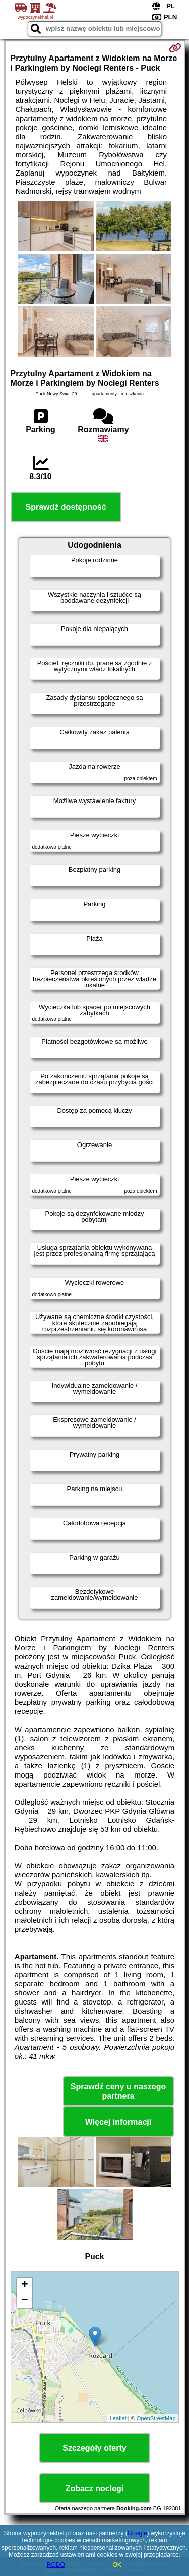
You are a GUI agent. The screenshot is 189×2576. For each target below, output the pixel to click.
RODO (56, 2564)
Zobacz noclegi (95, 2488)
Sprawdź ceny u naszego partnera (118, 2091)
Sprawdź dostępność (65, 507)
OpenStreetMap (156, 2418)
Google (137, 2533)
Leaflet (118, 2418)
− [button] (24, 2300)
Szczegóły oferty (94, 2448)
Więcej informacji (118, 2121)
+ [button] (24, 2285)
